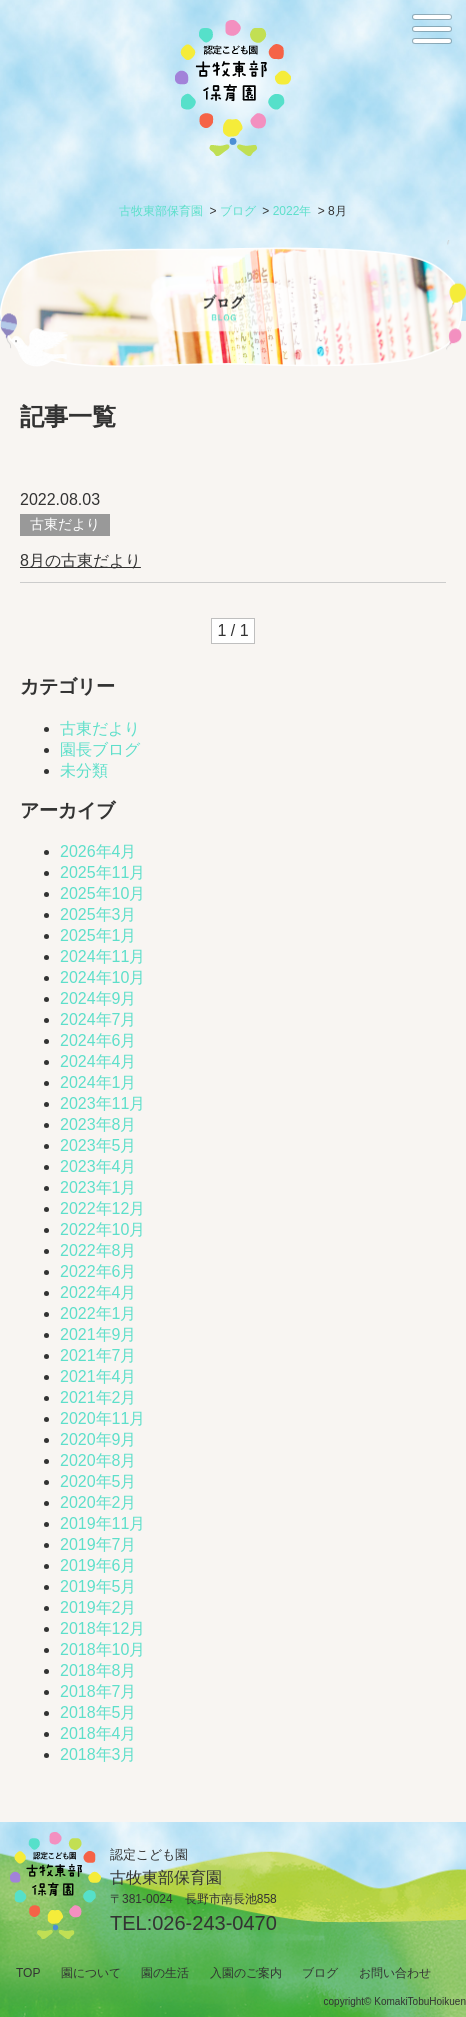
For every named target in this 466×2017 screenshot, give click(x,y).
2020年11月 (102, 1418)
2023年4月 (98, 1166)
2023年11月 (102, 1103)
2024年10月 (102, 977)
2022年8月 (98, 1250)
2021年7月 (98, 1355)
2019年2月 (98, 1607)
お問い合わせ (395, 1973)
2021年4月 (98, 1376)
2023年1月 (98, 1187)
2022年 (292, 211)
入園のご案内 (246, 1973)
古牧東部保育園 (161, 211)
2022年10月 (102, 1229)
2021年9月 (98, 1334)
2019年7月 (98, 1544)
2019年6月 (98, 1565)
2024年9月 (98, 998)
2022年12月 (102, 1208)
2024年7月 (98, 1019)
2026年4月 (98, 851)
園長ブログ (100, 749)
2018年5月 (98, 1712)
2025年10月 (102, 893)
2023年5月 (98, 1145)
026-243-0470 (214, 1923)
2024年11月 (102, 956)
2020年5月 (98, 1481)
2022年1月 (98, 1313)
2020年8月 (98, 1460)
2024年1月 (98, 1082)
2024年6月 (98, 1040)
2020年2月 (98, 1502)
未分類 (84, 770)
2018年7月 (98, 1691)
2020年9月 (98, 1439)
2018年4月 (98, 1733)
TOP (28, 1973)
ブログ (238, 211)
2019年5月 (98, 1586)
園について (91, 1973)
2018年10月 (102, 1649)
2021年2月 (98, 1397)
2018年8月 (98, 1670)
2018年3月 (98, 1754)
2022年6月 (98, 1271)
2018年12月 (102, 1628)
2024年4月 (98, 1061)
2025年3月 (98, 914)
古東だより (100, 728)
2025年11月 (102, 872)
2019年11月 (102, 1523)
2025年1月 (98, 935)
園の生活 (165, 1973)
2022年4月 (98, 1292)
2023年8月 (98, 1124)
